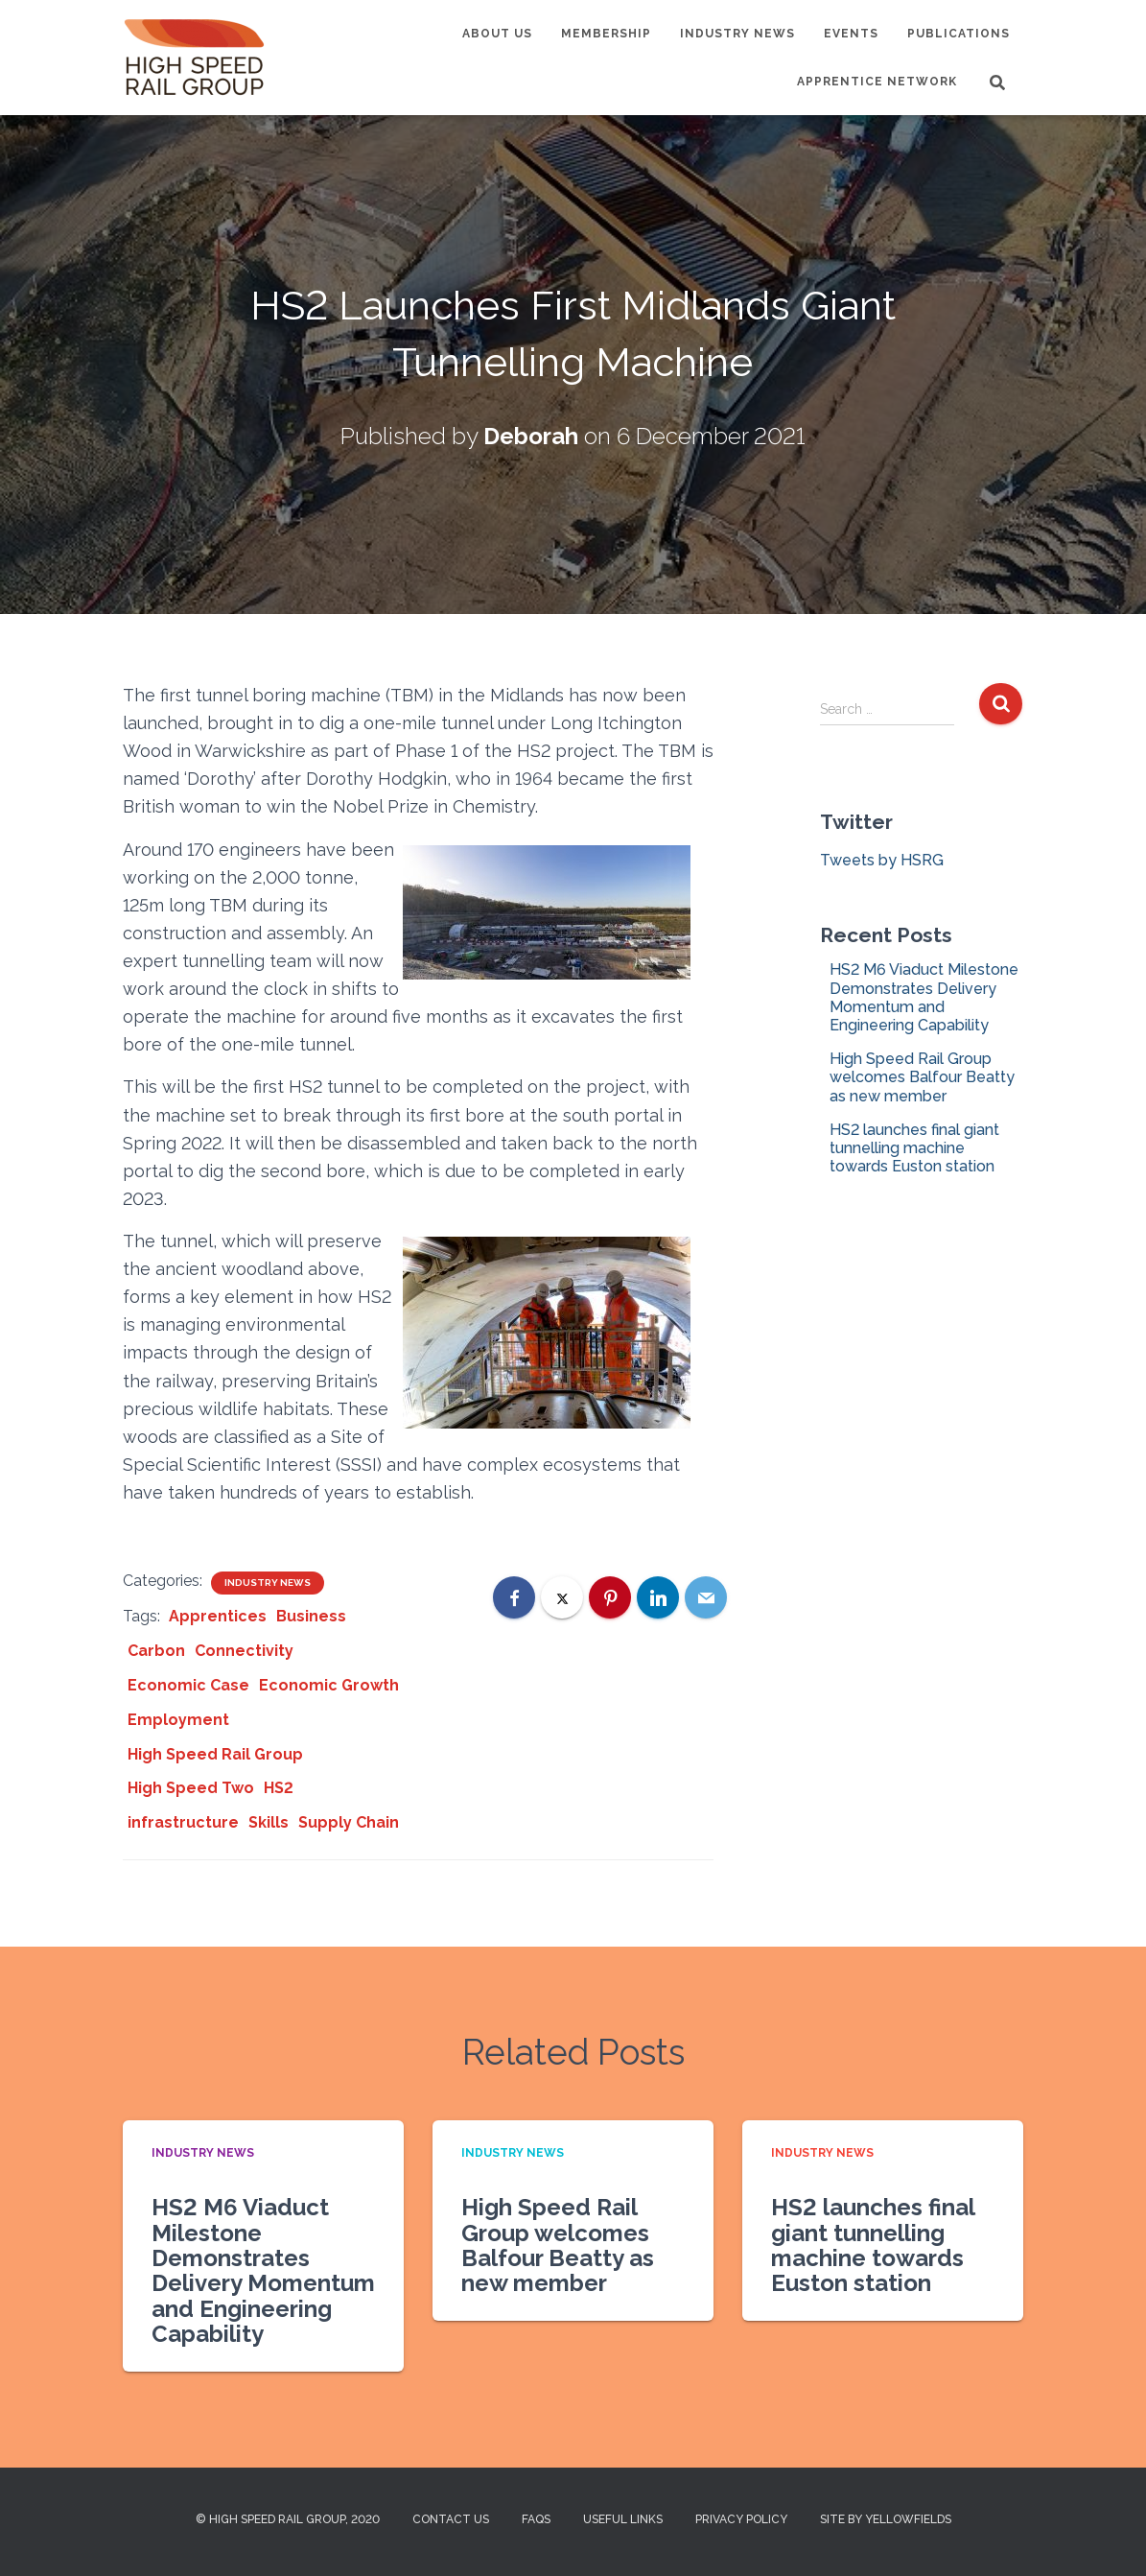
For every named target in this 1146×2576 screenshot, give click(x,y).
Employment (178, 1720)
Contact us (450, 2519)
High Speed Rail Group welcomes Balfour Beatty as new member (922, 1077)
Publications (958, 33)
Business (311, 1616)
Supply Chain (348, 1822)
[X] (562, 1597)
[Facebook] (514, 1597)
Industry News (737, 33)
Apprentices (218, 1616)
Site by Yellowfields (885, 2519)
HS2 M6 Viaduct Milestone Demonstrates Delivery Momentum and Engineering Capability (924, 997)
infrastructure (183, 1822)
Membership (606, 33)
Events (851, 33)
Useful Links (623, 2519)
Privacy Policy (741, 2519)
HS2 (278, 1788)
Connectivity (244, 1651)
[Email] (706, 1597)
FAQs (536, 2519)
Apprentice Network (877, 81)
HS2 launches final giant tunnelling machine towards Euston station (914, 1148)
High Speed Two (191, 1788)
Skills (268, 1822)
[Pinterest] (610, 1597)
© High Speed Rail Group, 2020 (288, 2519)
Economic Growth (329, 1685)
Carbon (156, 1651)
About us (497, 33)
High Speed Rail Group (215, 1754)
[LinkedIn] (658, 1597)
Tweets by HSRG (882, 860)
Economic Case (188, 1685)
